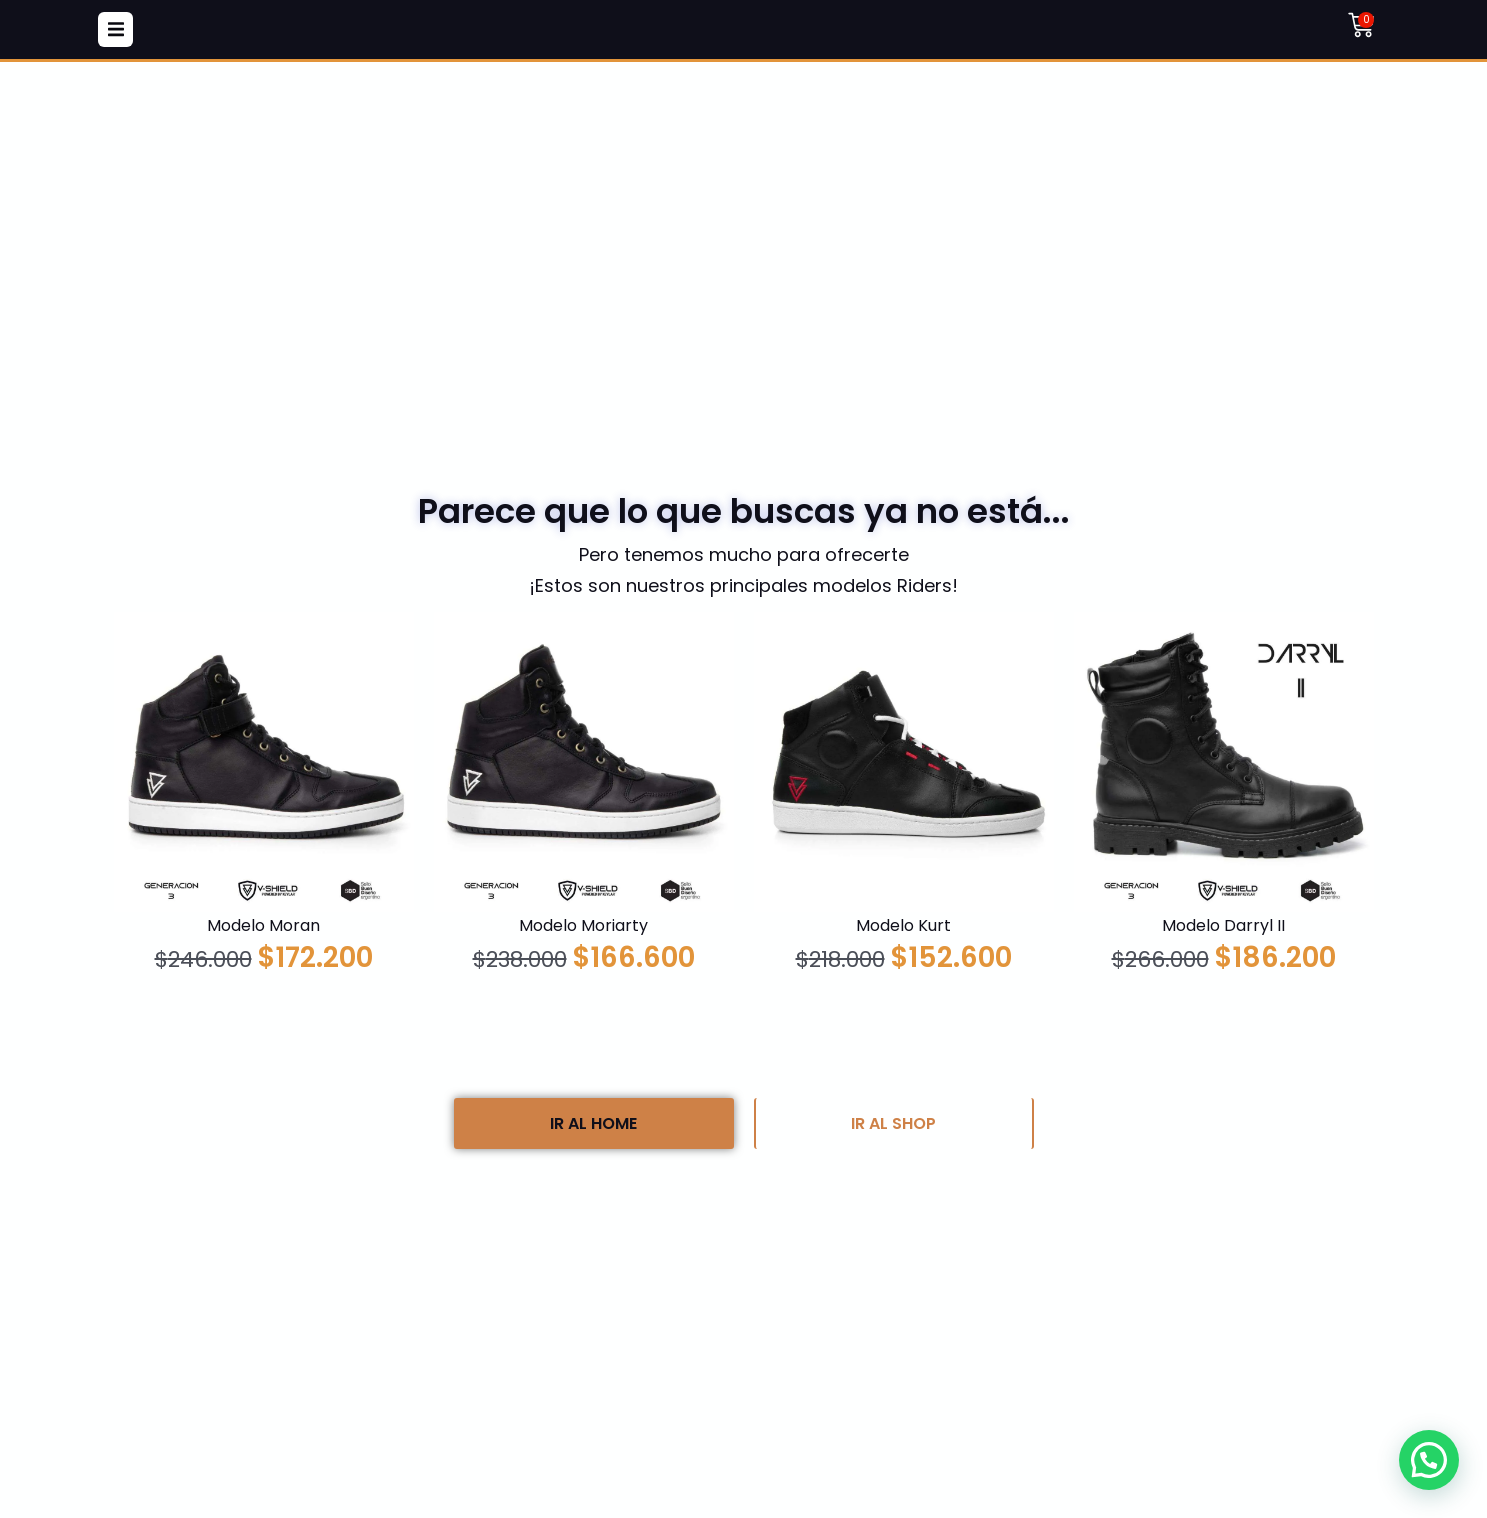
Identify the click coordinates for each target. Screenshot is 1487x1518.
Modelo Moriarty (583, 925)
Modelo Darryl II (1223, 925)
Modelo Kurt (903, 925)
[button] (115, 29)
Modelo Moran (263, 925)
